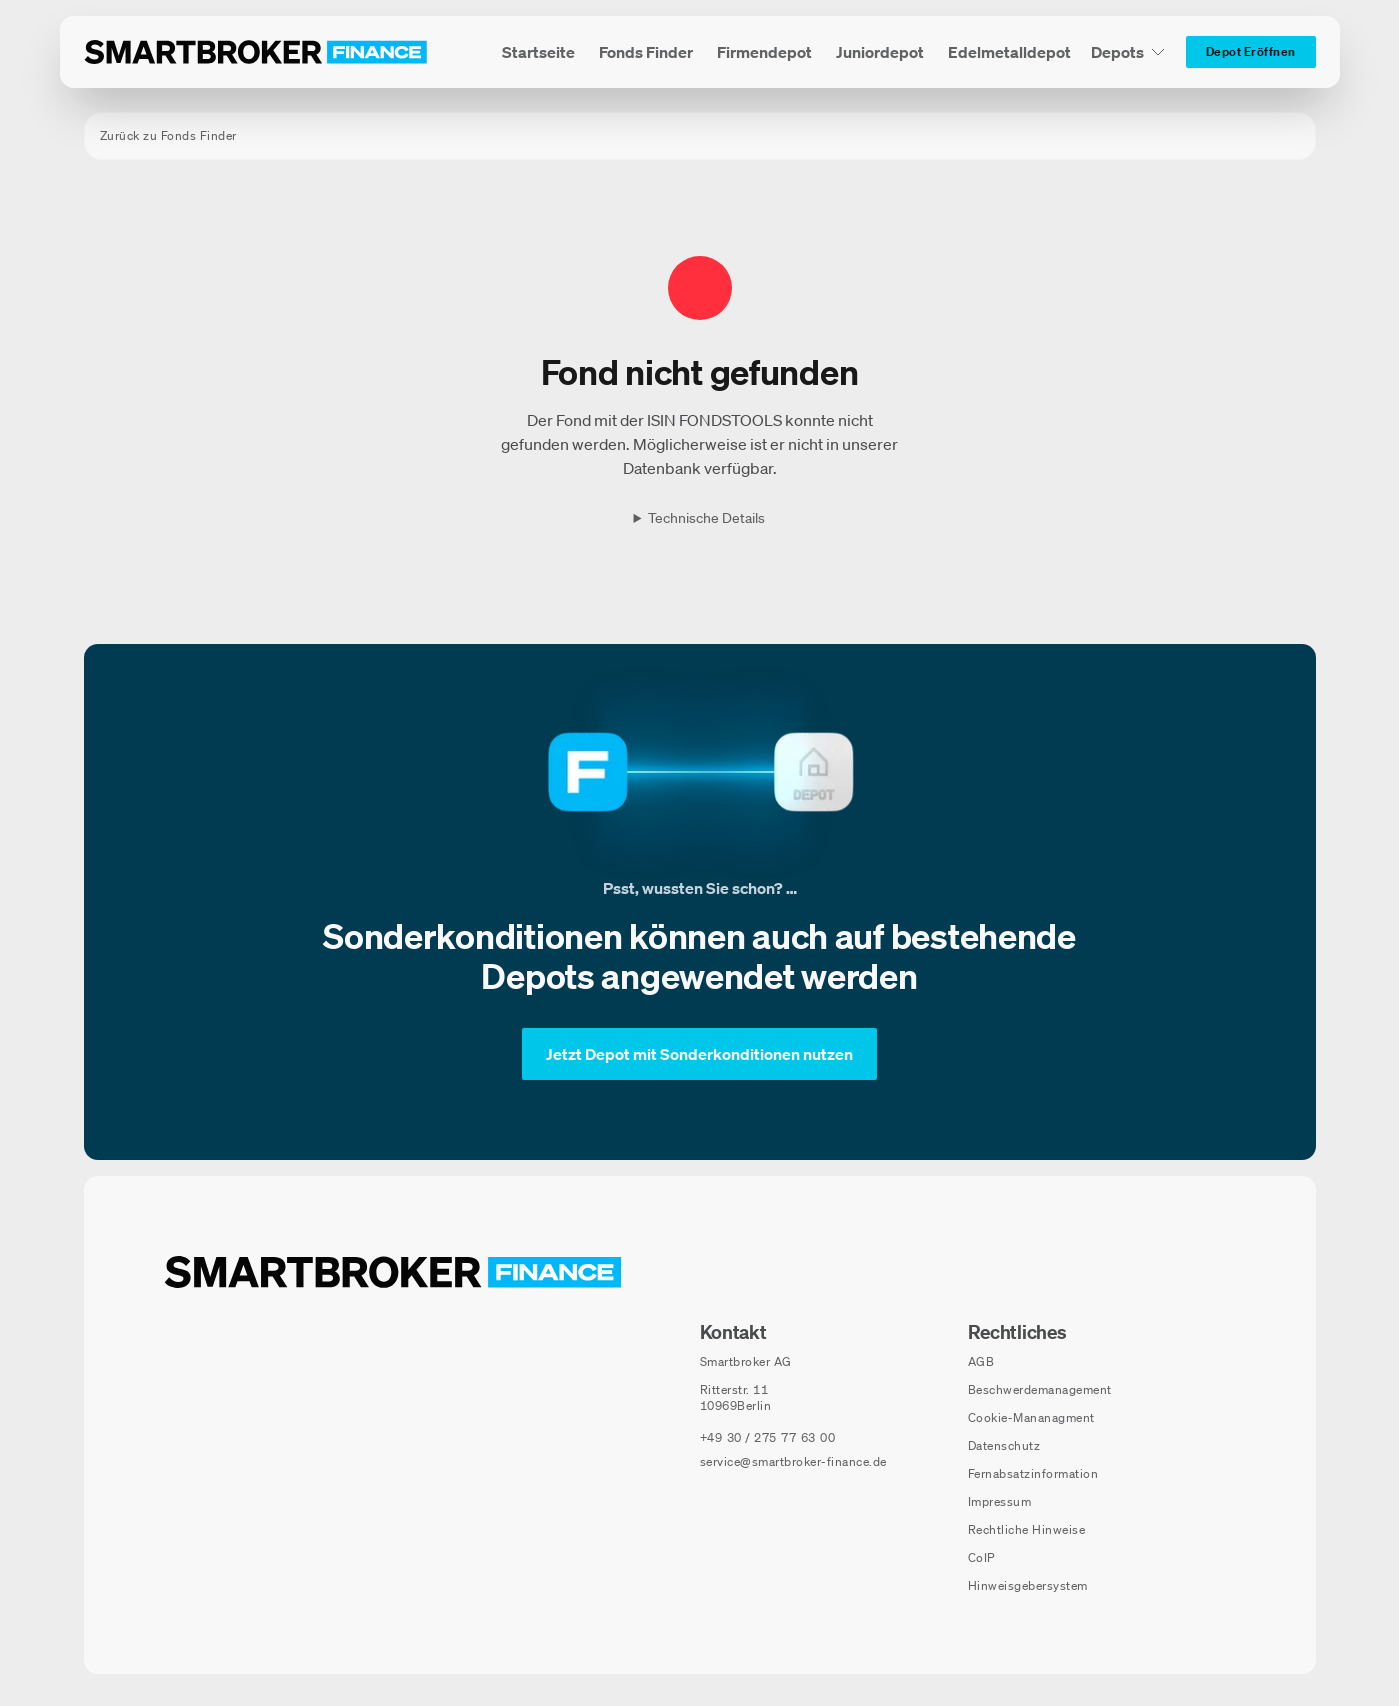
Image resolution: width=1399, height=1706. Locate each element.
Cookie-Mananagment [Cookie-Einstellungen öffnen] (1031, 1417)
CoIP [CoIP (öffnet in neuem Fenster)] (981, 1557)
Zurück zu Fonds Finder (168, 135)
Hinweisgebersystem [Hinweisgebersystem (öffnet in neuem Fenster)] (1028, 1585)
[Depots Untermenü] (1128, 52)
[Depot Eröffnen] (1251, 52)
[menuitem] (538, 52)
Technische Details (706, 518)
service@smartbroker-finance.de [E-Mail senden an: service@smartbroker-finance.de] (793, 1461)
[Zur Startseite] (256, 52)
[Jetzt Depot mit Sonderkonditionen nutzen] (699, 1054)
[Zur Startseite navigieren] (393, 1272)
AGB (981, 1361)
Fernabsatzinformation (1033, 1473)
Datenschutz (1004, 1445)
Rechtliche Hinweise (1027, 1529)
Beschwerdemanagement (1040, 1389)
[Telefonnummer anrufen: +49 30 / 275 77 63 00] (768, 1438)
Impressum (1000, 1501)
